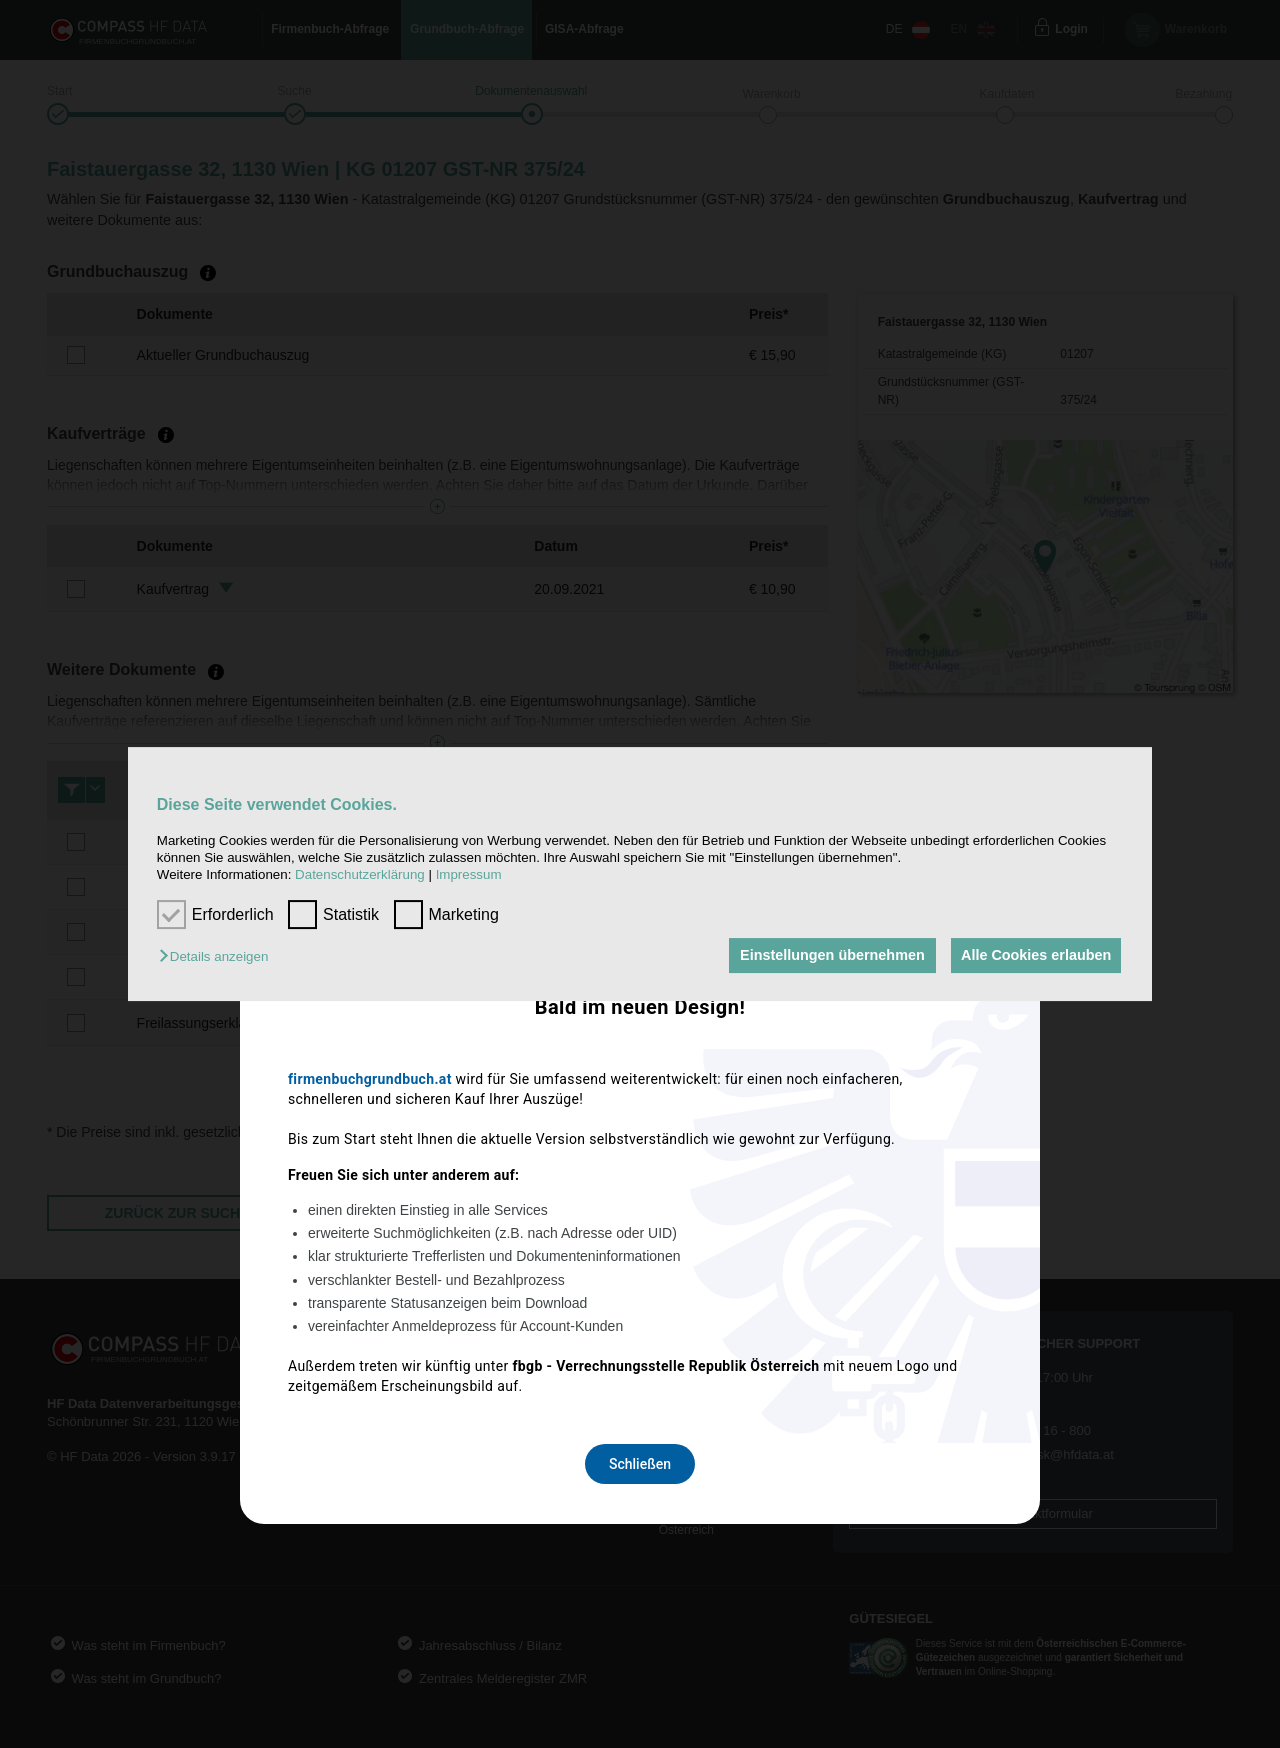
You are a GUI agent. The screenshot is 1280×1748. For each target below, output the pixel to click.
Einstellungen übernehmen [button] (827, 956)
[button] (218, 957)
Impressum (469, 875)
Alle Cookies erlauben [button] (1034, 956)
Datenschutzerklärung (360, 875)
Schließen (640, 1139)
